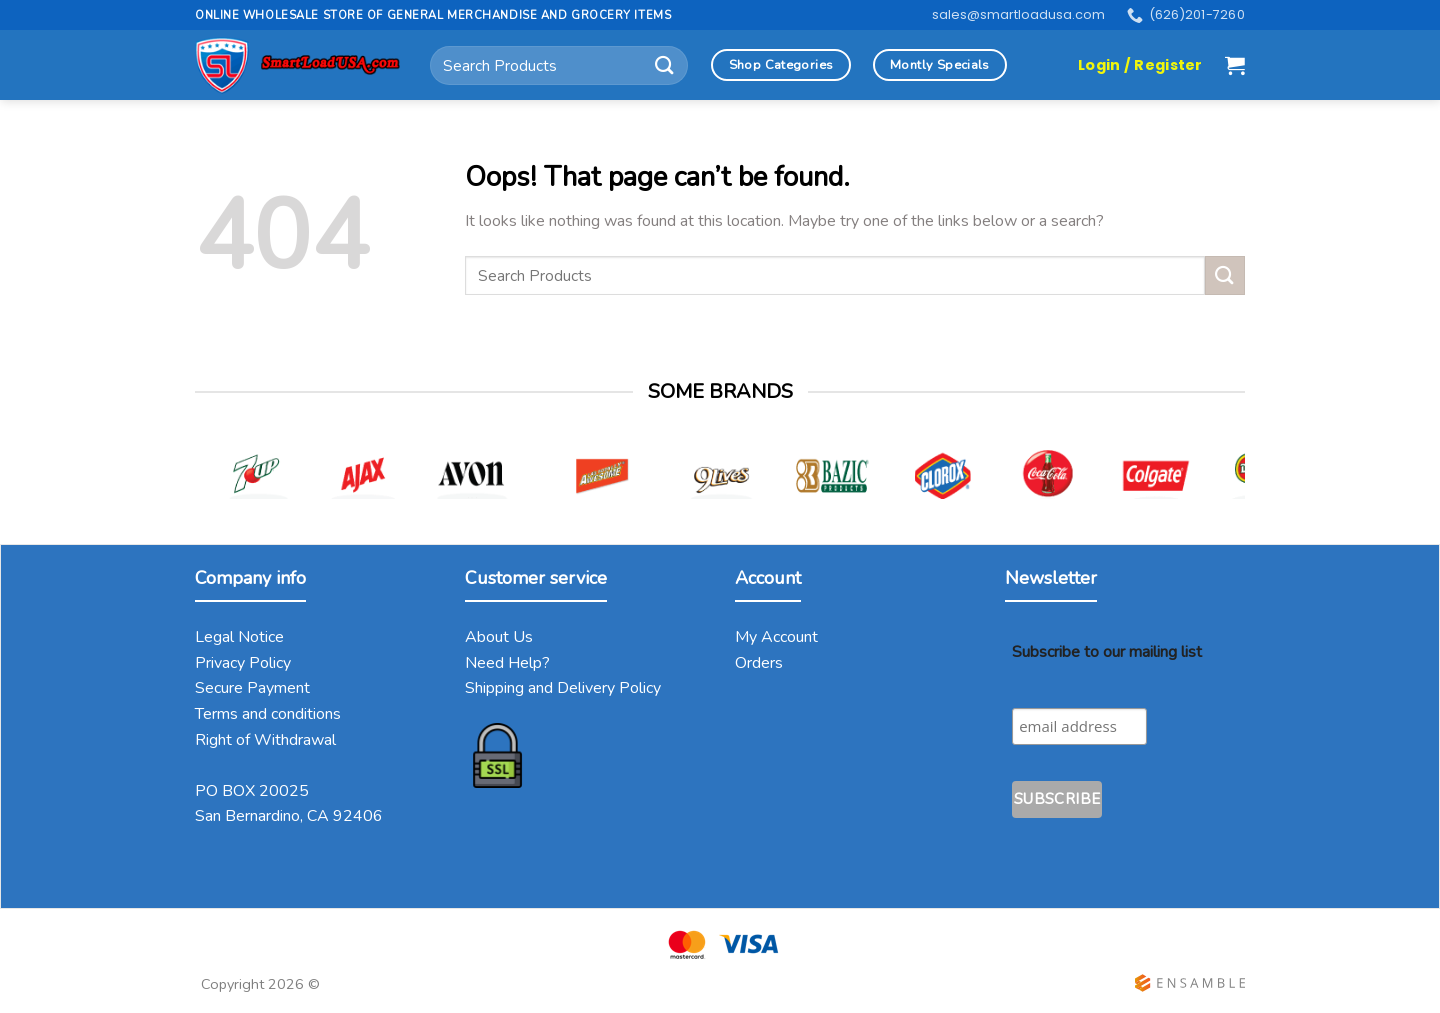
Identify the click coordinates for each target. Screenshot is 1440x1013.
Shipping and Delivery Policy (563, 688)
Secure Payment (252, 688)
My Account (776, 637)
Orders (759, 663)
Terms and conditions (268, 714)
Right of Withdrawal (265, 740)
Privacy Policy (243, 663)
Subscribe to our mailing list (1107, 652)
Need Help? (507, 663)
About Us (499, 637)
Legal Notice (239, 637)
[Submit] (665, 65)
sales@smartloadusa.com (1018, 14)
